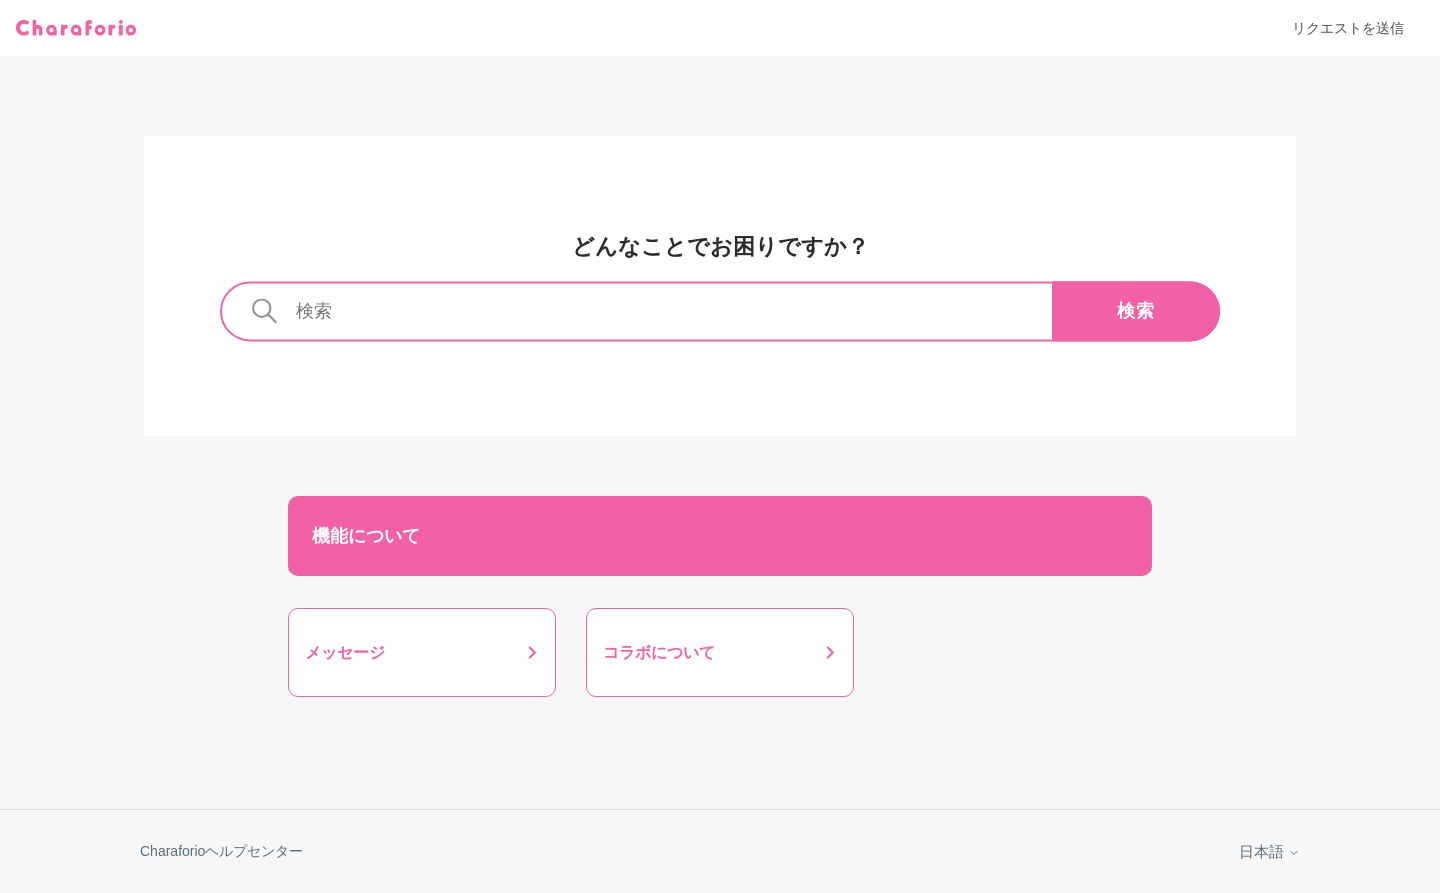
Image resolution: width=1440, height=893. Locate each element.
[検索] (720, 312)
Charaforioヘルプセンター (221, 851)
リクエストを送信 (1348, 28)
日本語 (1269, 851)
